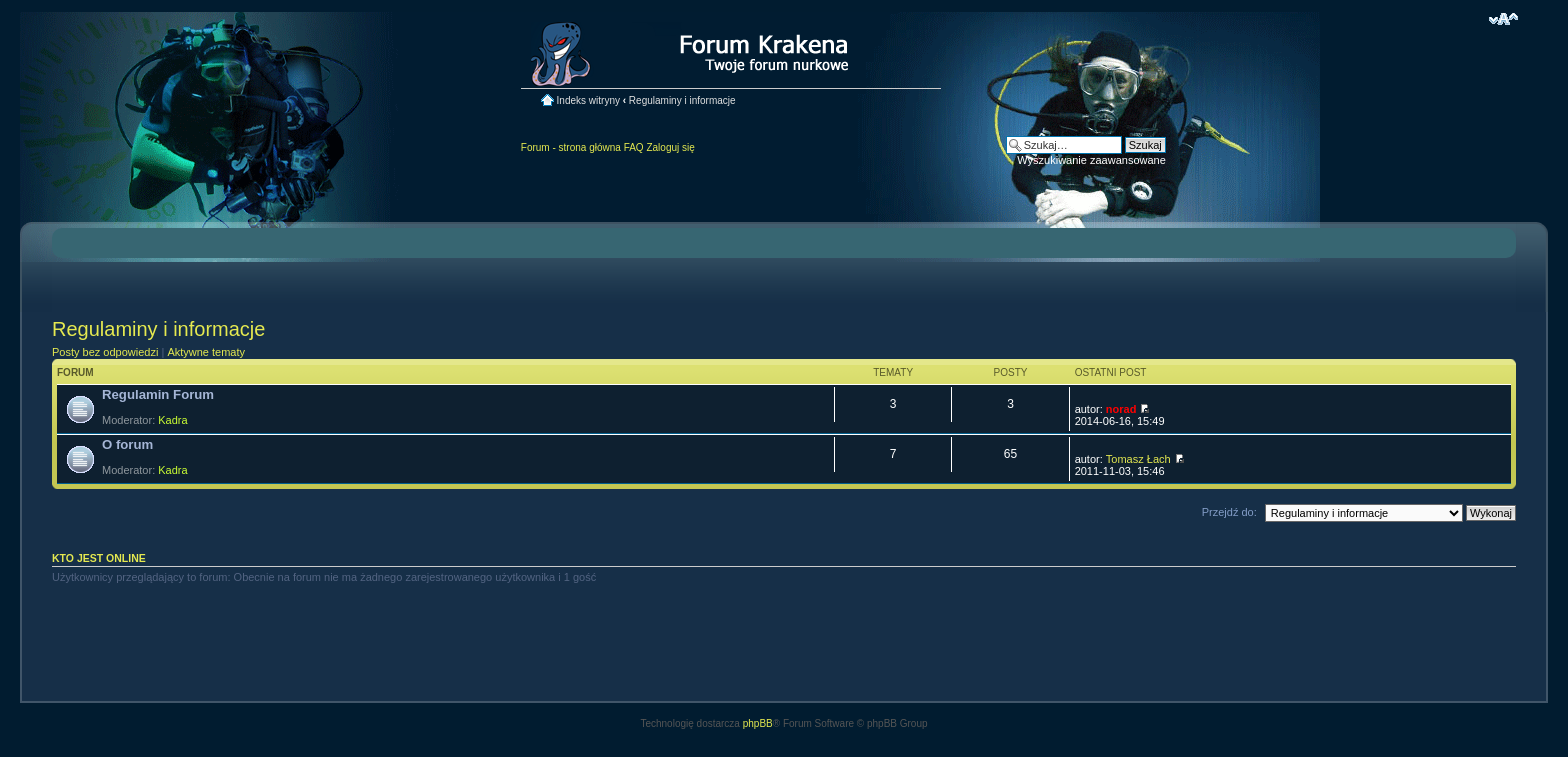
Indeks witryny (588, 100)
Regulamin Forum (158, 394)
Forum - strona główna (571, 147)
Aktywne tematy (206, 352)
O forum (127, 444)
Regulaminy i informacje (682, 100)
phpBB (758, 723)
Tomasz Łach (1138, 459)
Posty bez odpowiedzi (105, 352)
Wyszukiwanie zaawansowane (1091, 160)
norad (1121, 409)
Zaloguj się (670, 147)
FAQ (634, 147)
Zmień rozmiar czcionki (1503, 19)
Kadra (172, 420)
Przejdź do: (1229, 512)
